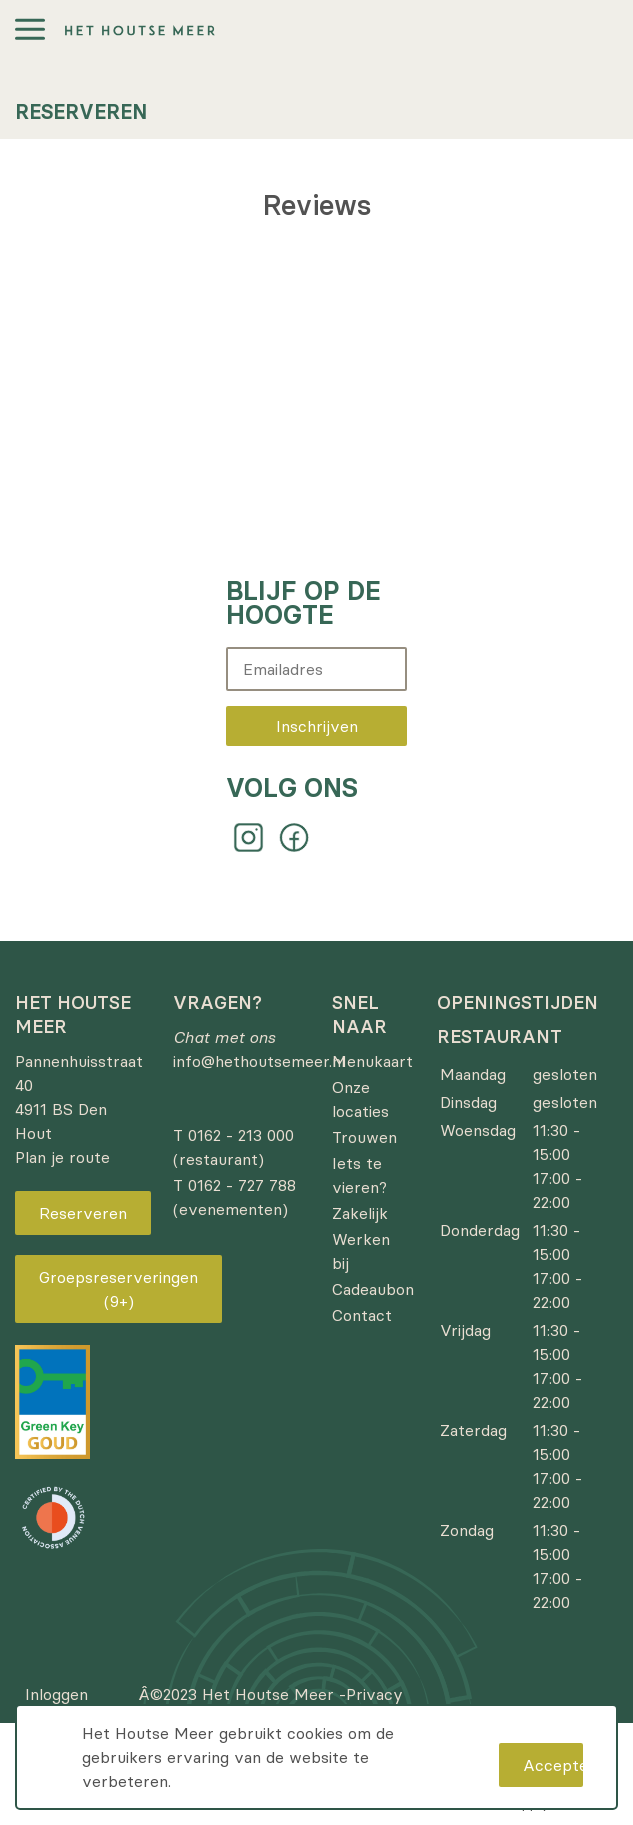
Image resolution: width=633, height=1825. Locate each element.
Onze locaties (360, 1099)
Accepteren (553, 1765)
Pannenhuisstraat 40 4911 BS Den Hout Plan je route (79, 1109)
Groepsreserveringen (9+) (118, 1289)
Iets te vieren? (359, 1175)
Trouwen (364, 1137)
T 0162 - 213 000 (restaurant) (233, 1147)
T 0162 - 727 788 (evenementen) (234, 1197)
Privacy (374, 1694)
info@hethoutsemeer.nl (259, 1061)
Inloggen (56, 1694)
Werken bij (361, 1251)
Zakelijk (360, 1213)
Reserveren (83, 1213)
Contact (362, 1315)
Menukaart (372, 1061)
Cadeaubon (373, 1289)
